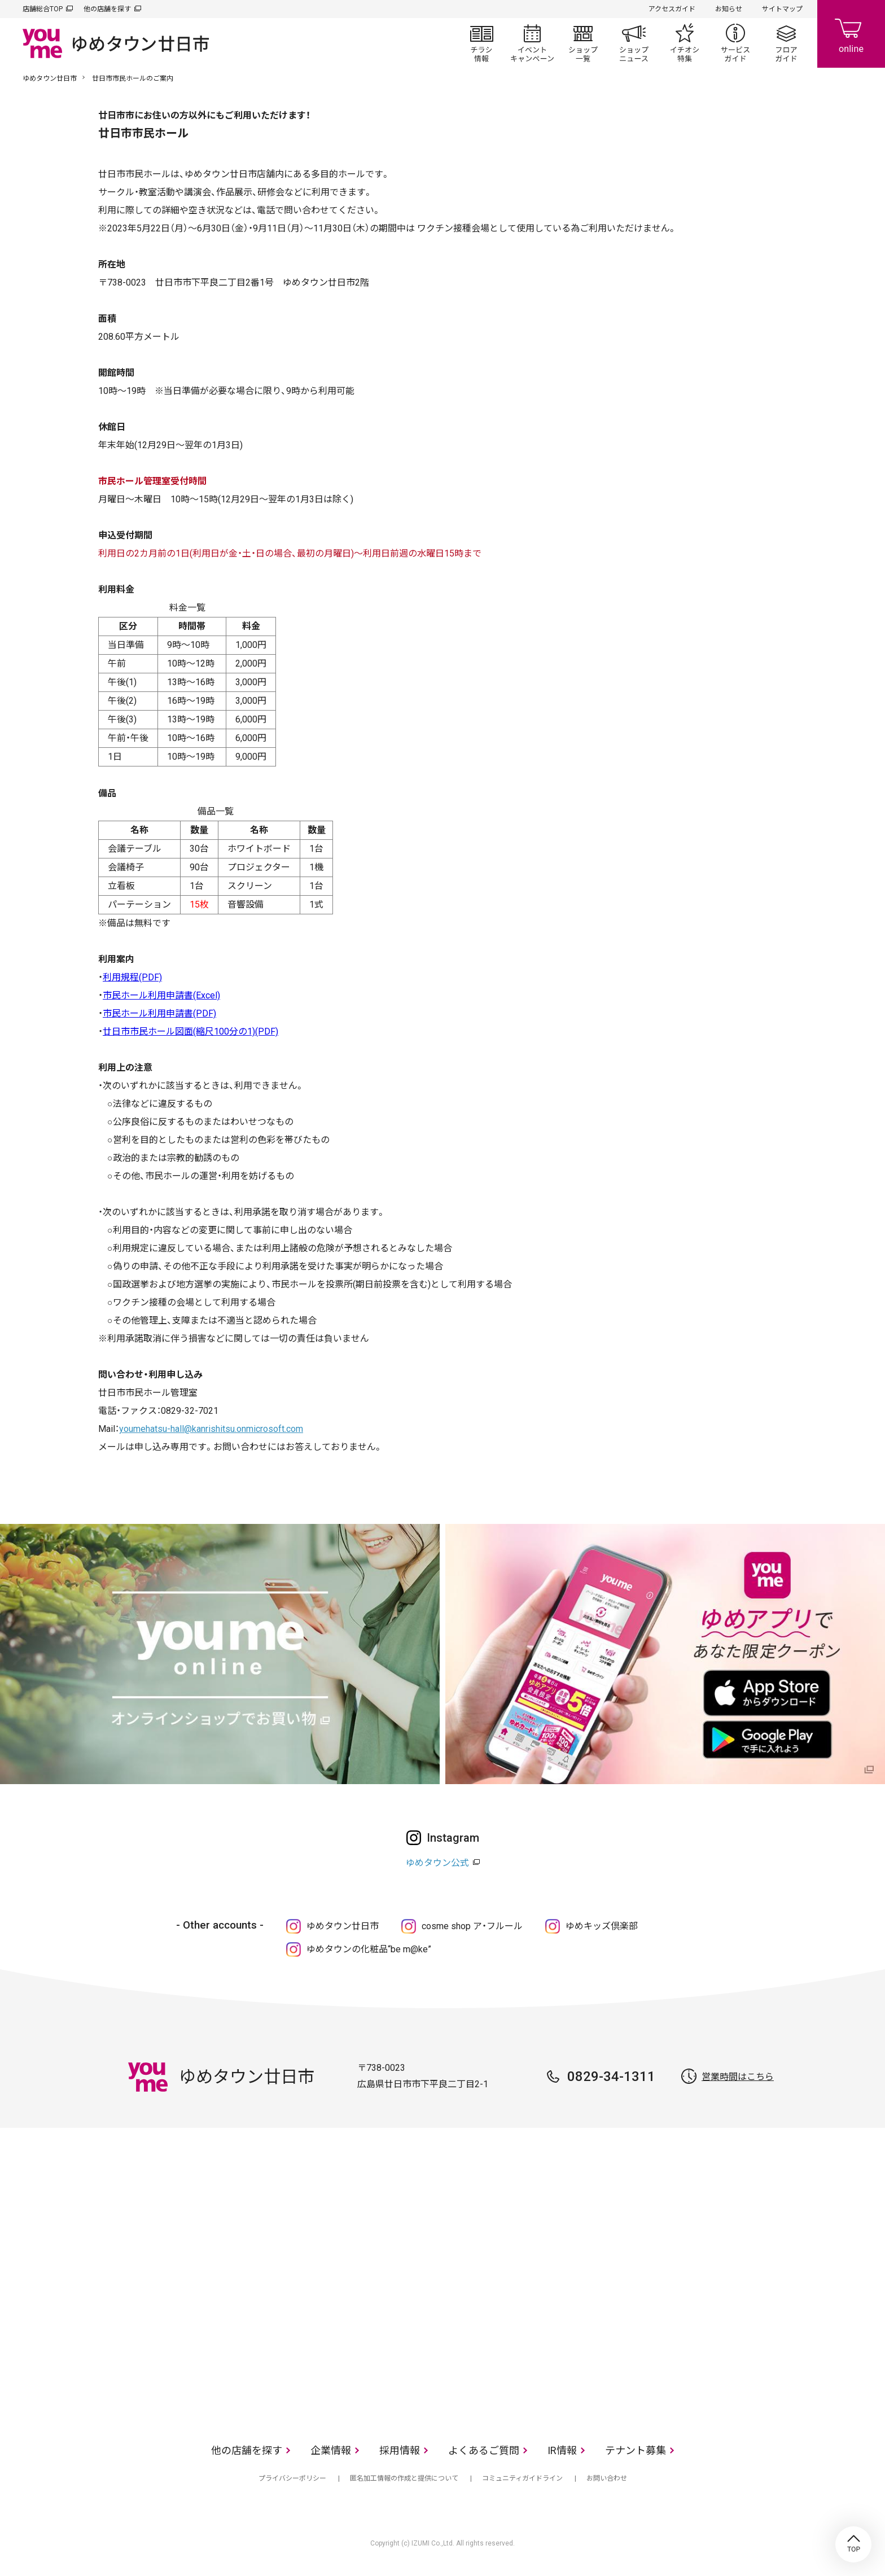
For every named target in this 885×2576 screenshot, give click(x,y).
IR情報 (562, 2450)
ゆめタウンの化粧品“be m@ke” (368, 1949)
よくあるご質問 (483, 2450)
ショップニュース (633, 43)
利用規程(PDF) (132, 977)
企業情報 (330, 2450)
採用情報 (399, 2450)
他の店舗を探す (107, 9)
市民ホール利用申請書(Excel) (161, 995)
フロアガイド (786, 43)
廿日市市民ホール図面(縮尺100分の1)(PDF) (190, 1031)
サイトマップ (782, 9)
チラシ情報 (481, 43)
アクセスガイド (672, 9)
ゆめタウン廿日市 (50, 78)
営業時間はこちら (738, 2076)
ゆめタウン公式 (437, 1862)
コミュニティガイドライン (522, 2478)
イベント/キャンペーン (532, 43)
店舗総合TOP (43, 9)
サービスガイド (735, 43)
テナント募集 (635, 2450)
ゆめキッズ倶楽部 (602, 1926)
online (851, 34)
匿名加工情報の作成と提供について (404, 2478)
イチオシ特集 (684, 43)
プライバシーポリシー (292, 2478)
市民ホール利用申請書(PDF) (159, 1013)
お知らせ (728, 9)
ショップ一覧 (583, 43)
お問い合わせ (606, 2478)
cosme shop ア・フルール (472, 1926)
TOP (853, 2544)
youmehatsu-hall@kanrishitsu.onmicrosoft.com (211, 1428)
